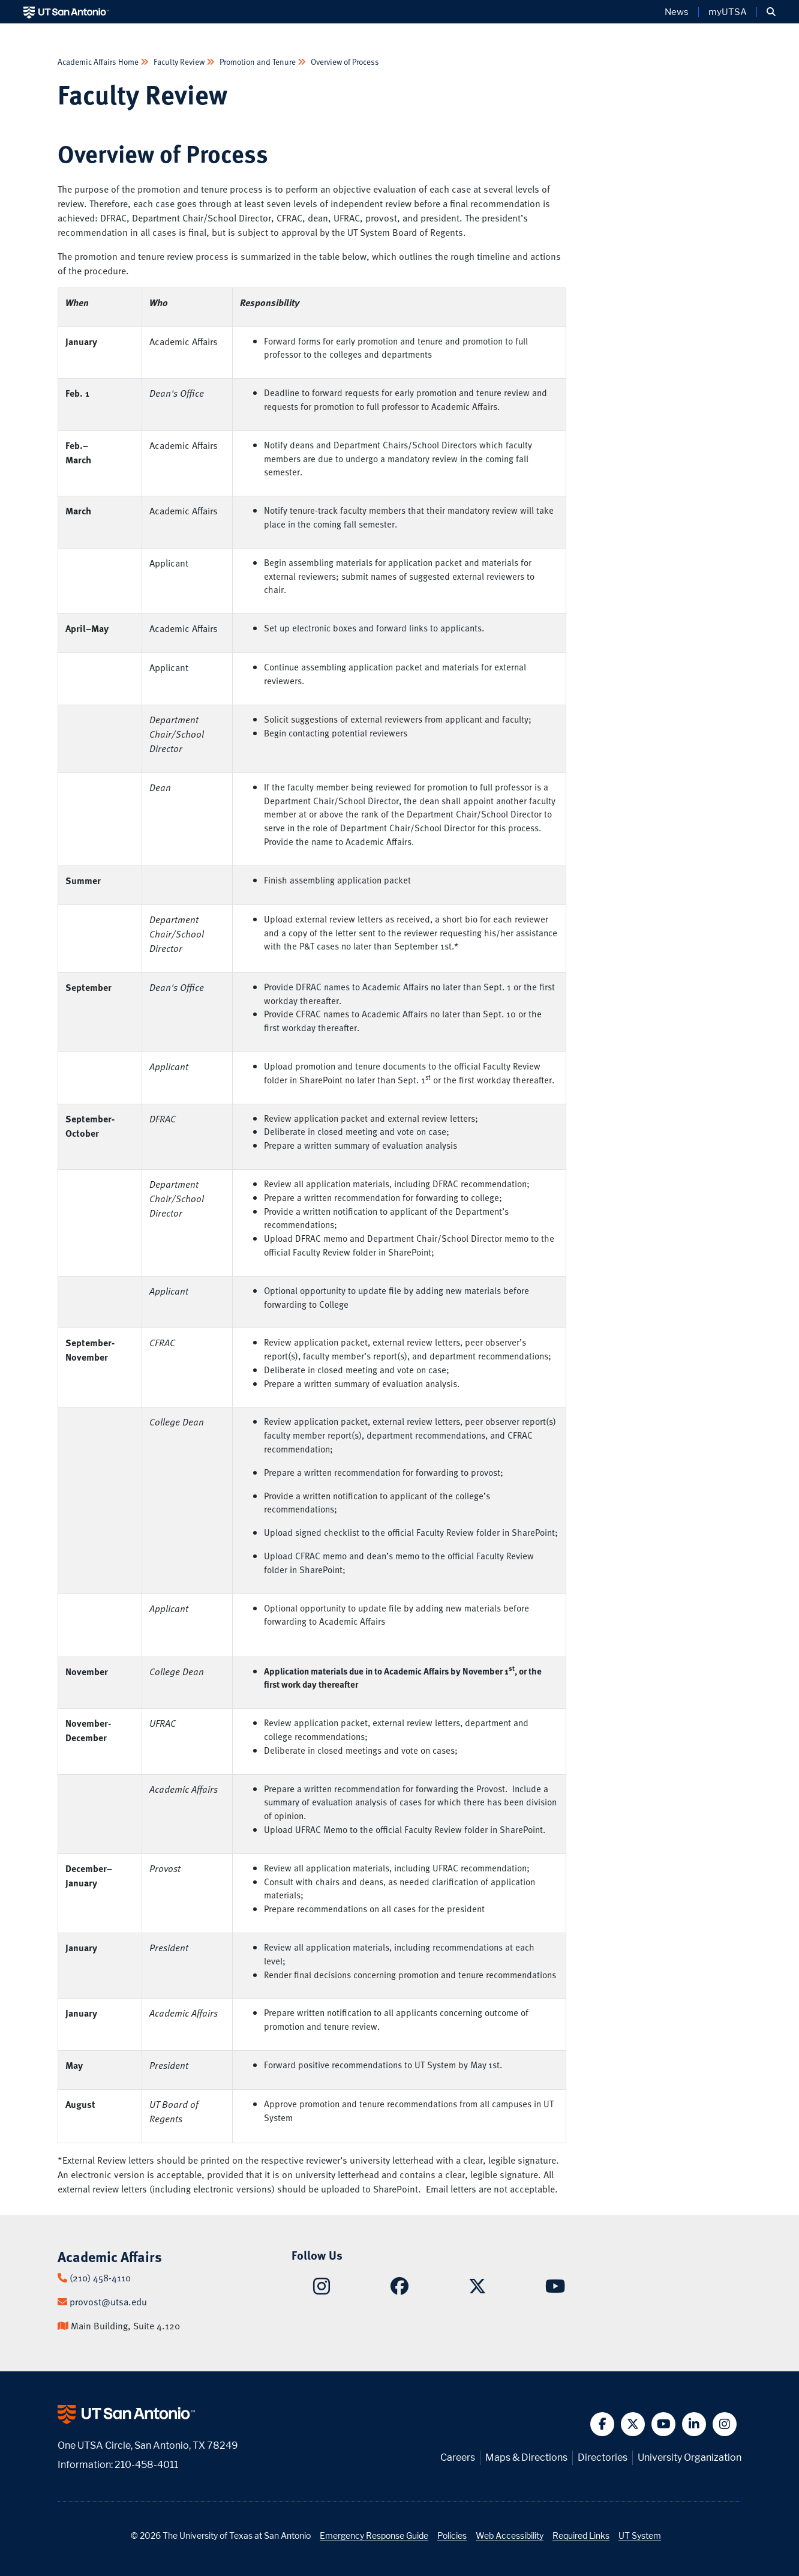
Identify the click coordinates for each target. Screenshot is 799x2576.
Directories (602, 2457)
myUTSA (727, 12)
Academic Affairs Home (99, 61)
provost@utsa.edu (108, 2302)
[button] (771, 12)
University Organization (689, 2457)
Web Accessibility (509, 2535)
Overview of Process (344, 61)
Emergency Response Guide (374, 2535)
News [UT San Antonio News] (677, 12)
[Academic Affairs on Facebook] (399, 2289)
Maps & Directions (526, 2457)
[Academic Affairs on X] (477, 2289)
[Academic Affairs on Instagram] (321, 2290)
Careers (457, 2457)
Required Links (580, 2535)
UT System (639, 2535)
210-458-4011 (146, 2464)
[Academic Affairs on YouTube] (555, 2289)
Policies (452, 2535)
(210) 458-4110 (100, 2278)
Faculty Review (179, 61)
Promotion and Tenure (258, 61)
